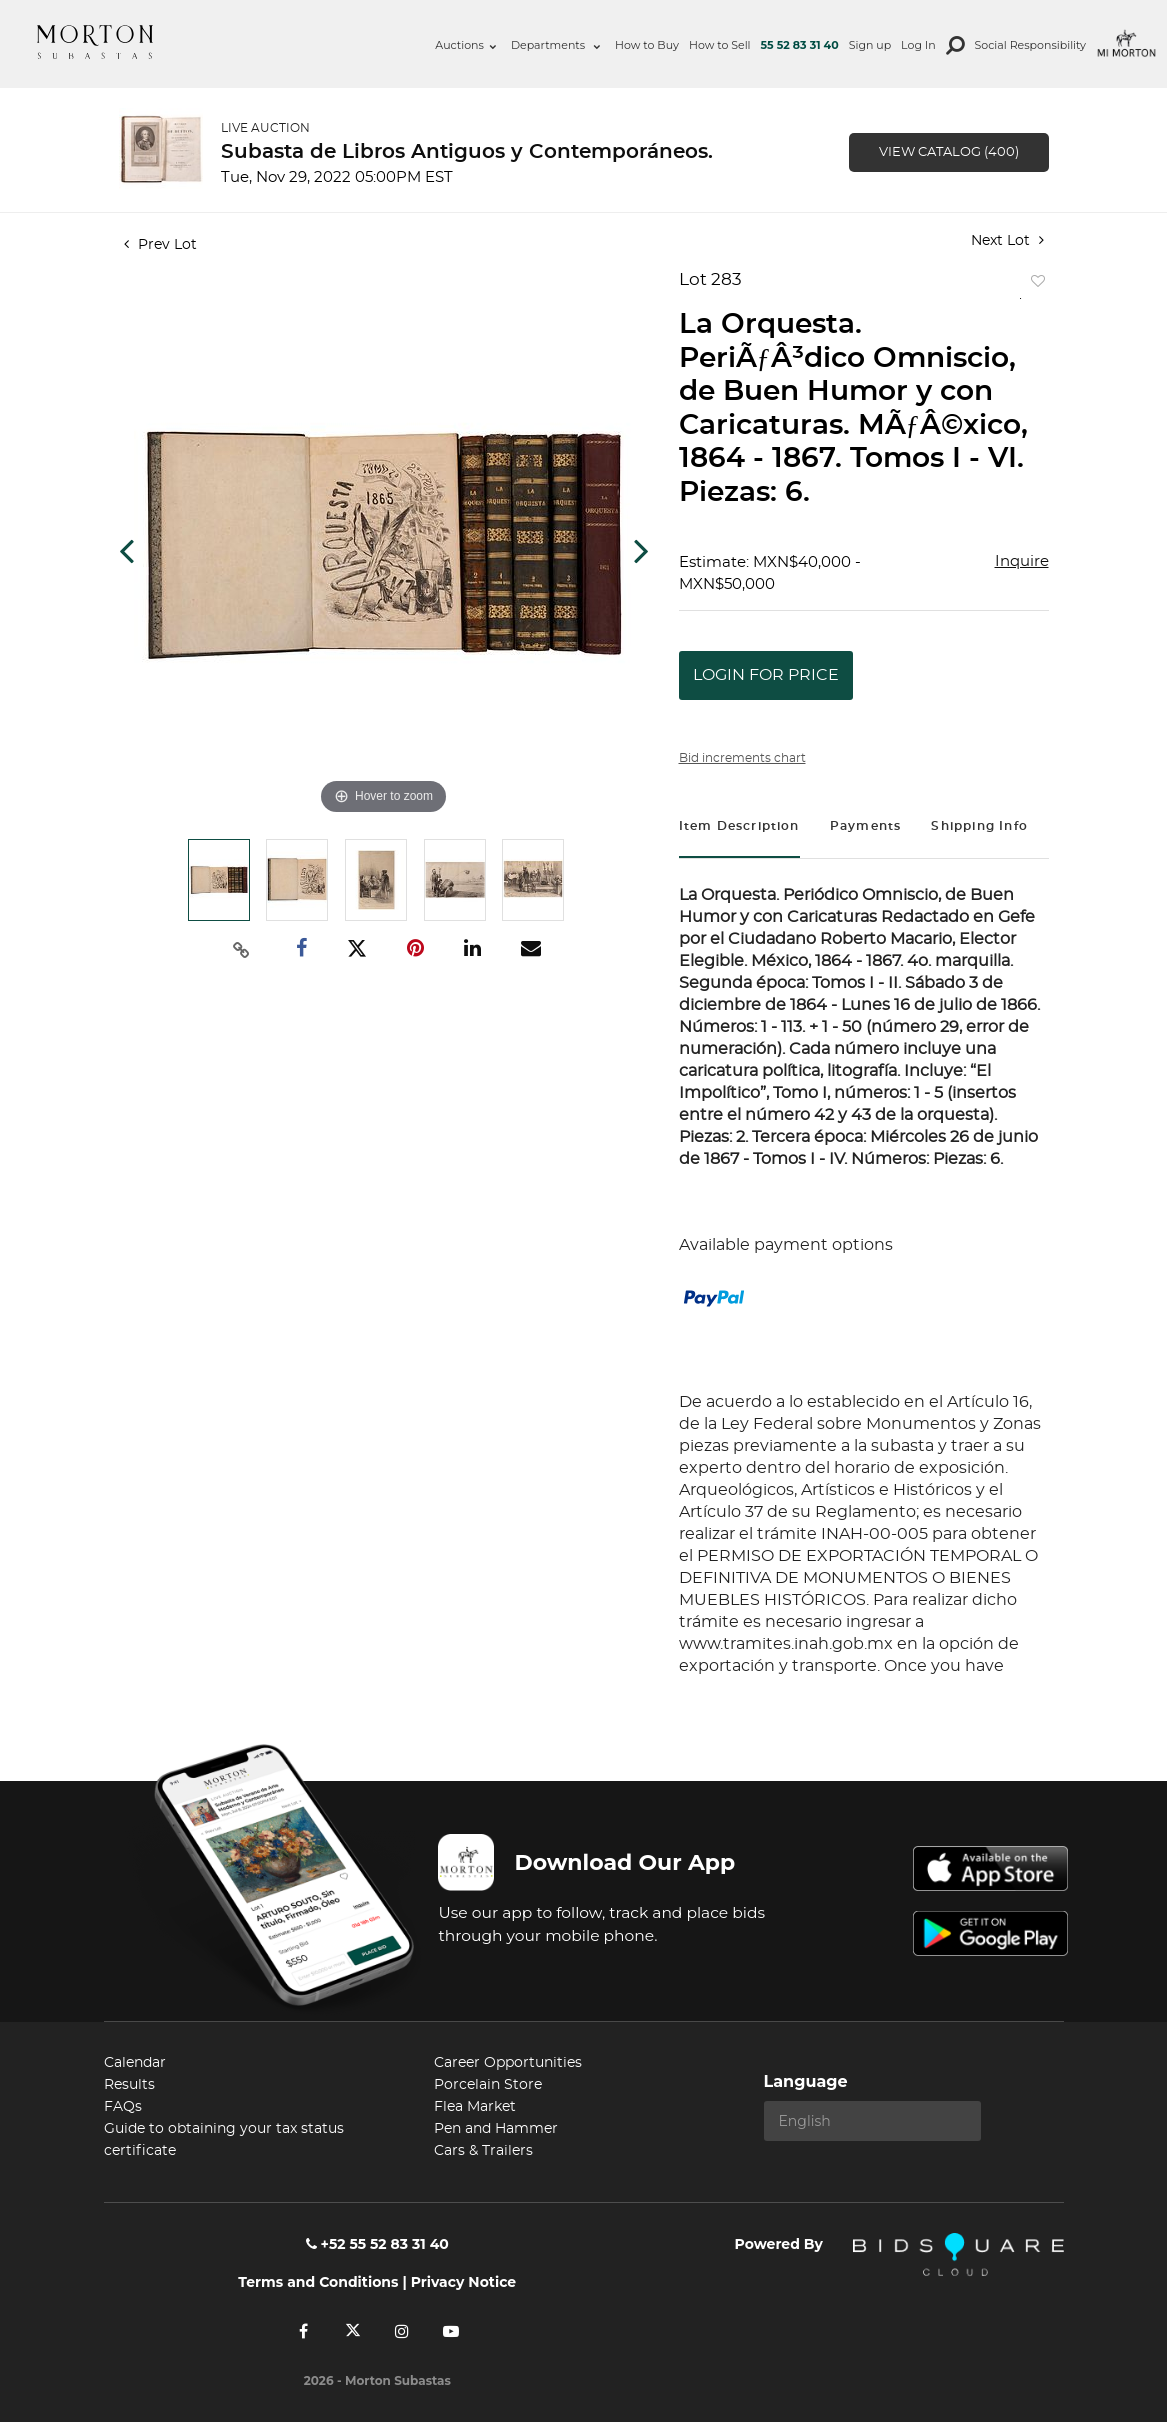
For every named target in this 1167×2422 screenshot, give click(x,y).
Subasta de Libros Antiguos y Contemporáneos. (467, 152)
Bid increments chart (742, 758)
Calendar (135, 2063)
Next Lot (1007, 240)
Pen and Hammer (496, 2129)
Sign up (870, 45)
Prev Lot (160, 245)
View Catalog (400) (949, 152)
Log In (918, 45)
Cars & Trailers (483, 2151)
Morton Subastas (95, 42)
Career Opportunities (508, 2063)
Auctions (465, 45)
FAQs (123, 2107)
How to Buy (647, 45)
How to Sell (720, 45)
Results (129, 2085)
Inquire (1022, 561)
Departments (555, 45)
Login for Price (766, 675)
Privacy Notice (463, 2282)
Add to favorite (1034, 285)
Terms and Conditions (318, 2282)
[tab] (739, 828)
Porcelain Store (488, 2085)
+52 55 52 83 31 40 (377, 2244)
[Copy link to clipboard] (241, 949)
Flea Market (475, 2107)
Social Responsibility (1030, 45)
